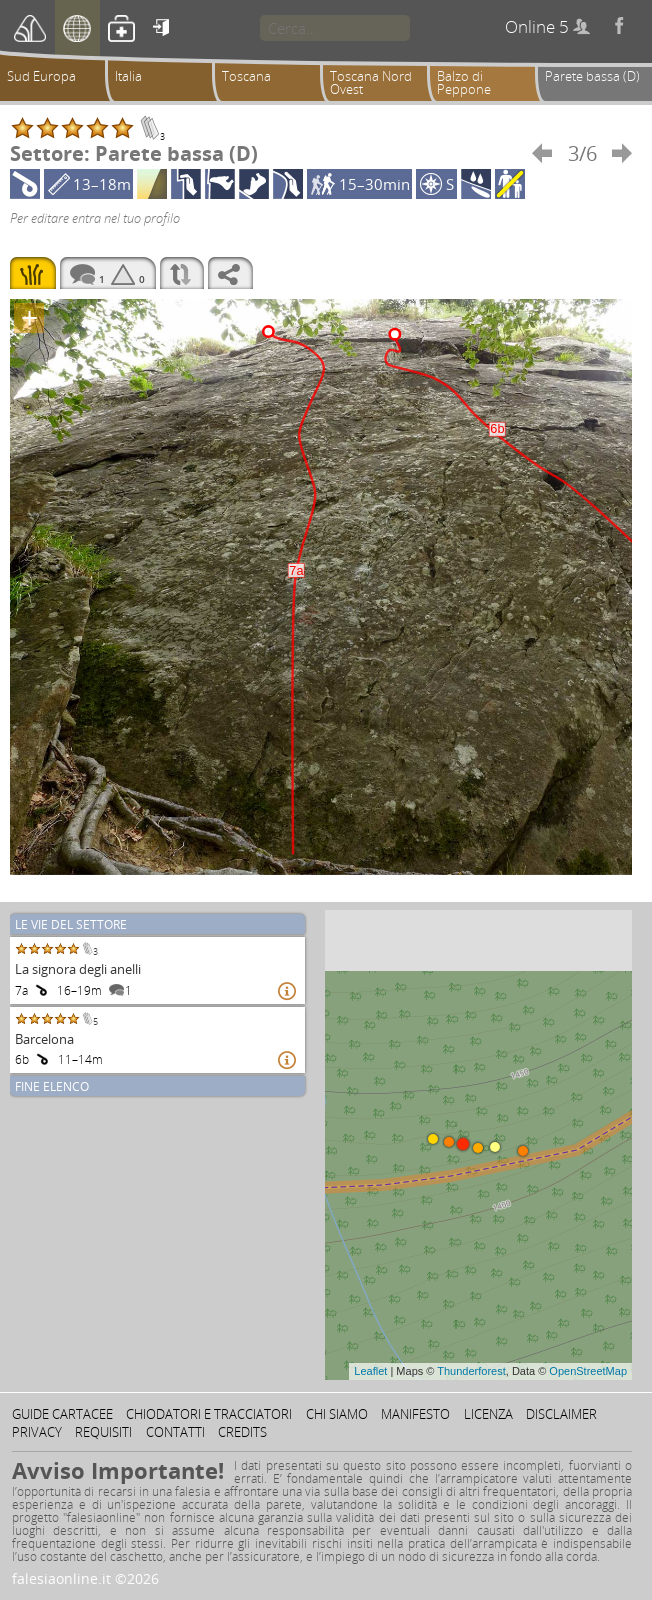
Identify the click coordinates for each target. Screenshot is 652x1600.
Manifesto (415, 1414)
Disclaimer (561, 1414)
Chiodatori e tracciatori (209, 1414)
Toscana (246, 76)
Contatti (175, 1432)
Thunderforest (471, 1371)
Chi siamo (337, 1414)
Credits (242, 1432)
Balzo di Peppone (464, 82)
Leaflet (370, 1371)
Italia (128, 76)
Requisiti (103, 1432)
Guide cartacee (62, 1414)
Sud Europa (41, 76)
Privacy (37, 1432)
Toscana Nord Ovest (371, 82)
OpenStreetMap (588, 1371)
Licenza (488, 1414)
